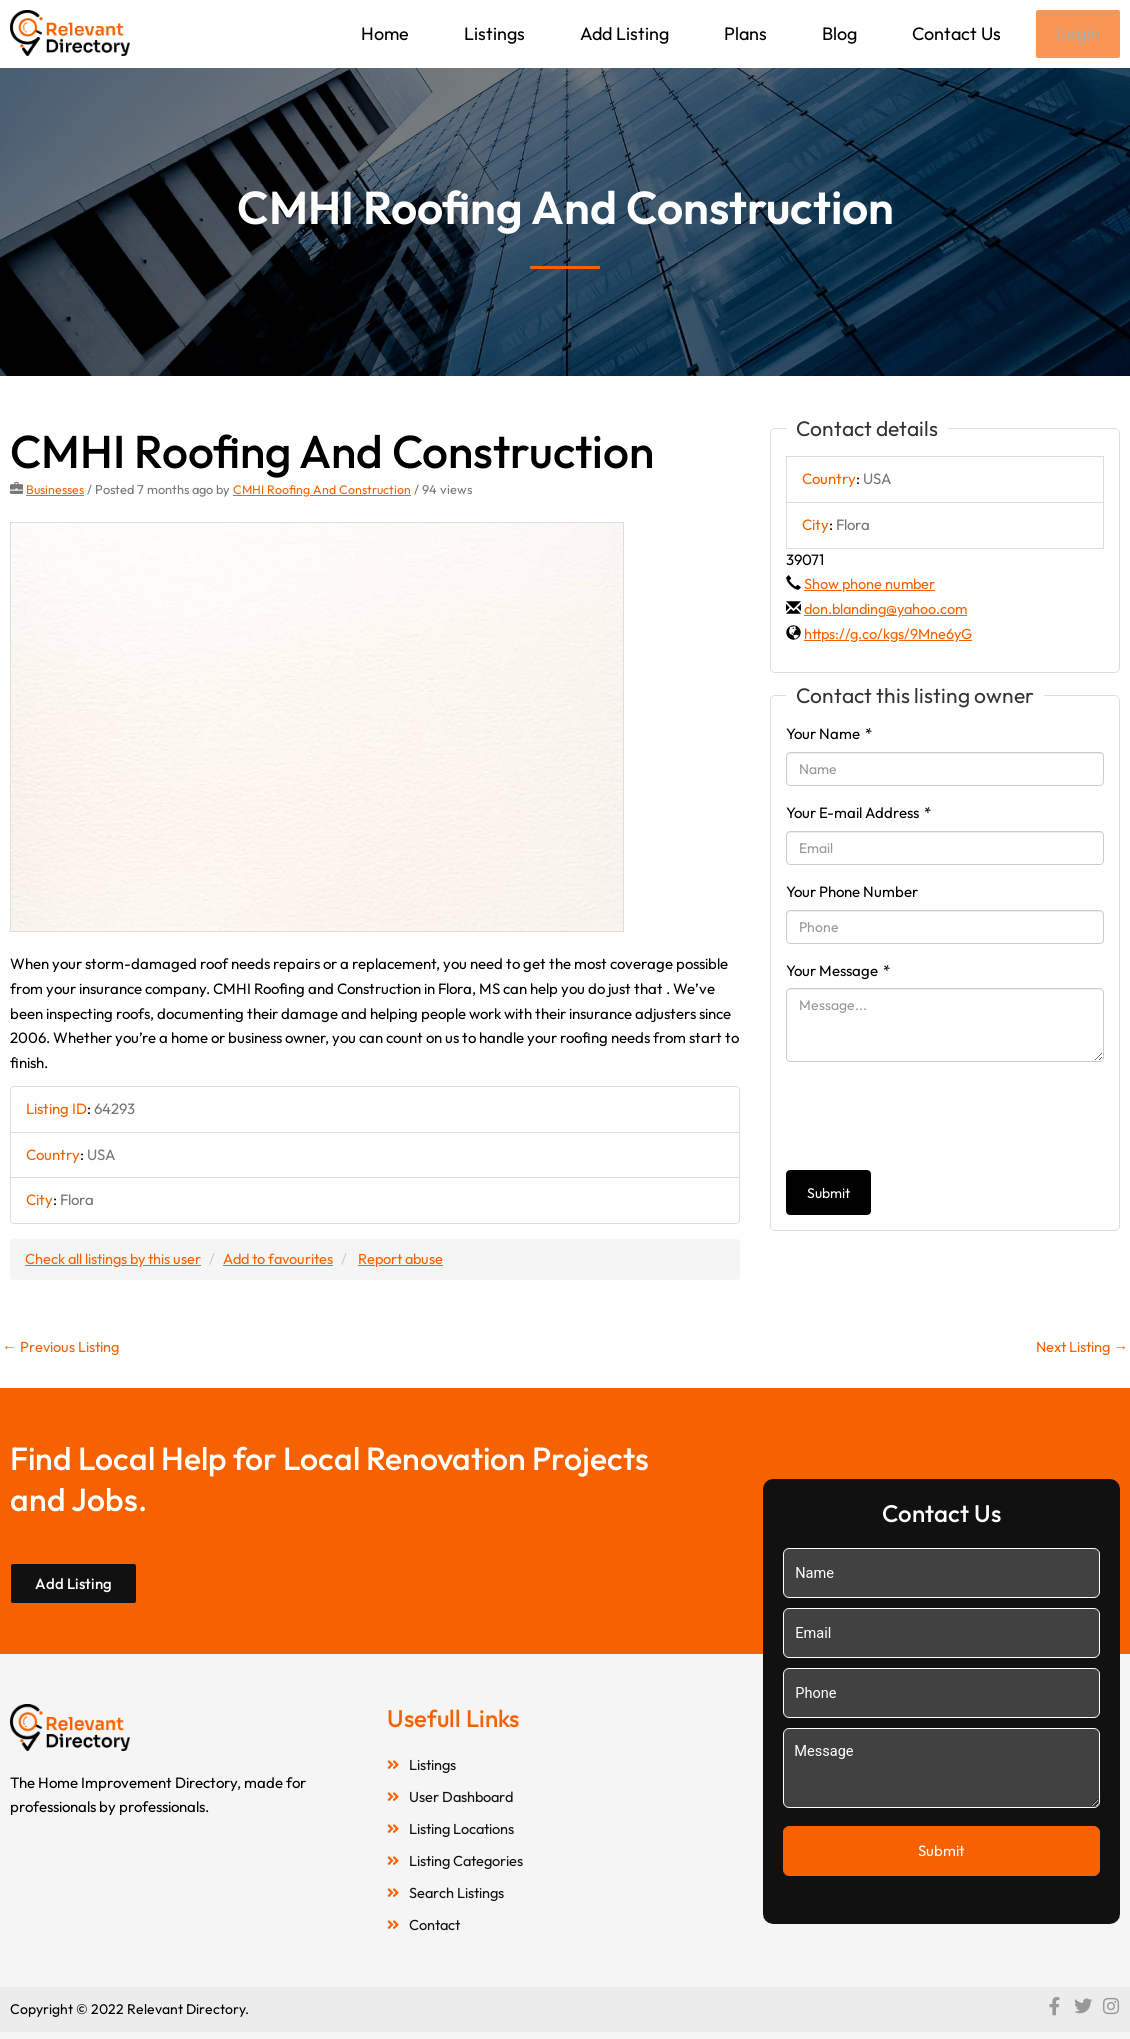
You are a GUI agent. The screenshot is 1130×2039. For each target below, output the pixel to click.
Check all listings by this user (116, 1260)
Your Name (829, 735)
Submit (828, 1195)
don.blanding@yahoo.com (889, 610)
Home (383, 33)
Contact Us (954, 33)
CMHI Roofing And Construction (324, 491)
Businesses (55, 491)
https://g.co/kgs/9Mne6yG (891, 635)
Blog (837, 33)
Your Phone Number (852, 893)
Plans (743, 33)
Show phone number (871, 585)
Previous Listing (62, 1348)
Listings (492, 33)
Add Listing (622, 33)
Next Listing (1079, 1348)
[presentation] (938, 1118)
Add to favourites (287, 1260)
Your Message (838, 972)
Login (1077, 34)
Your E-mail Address (858, 814)
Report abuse (414, 1260)
